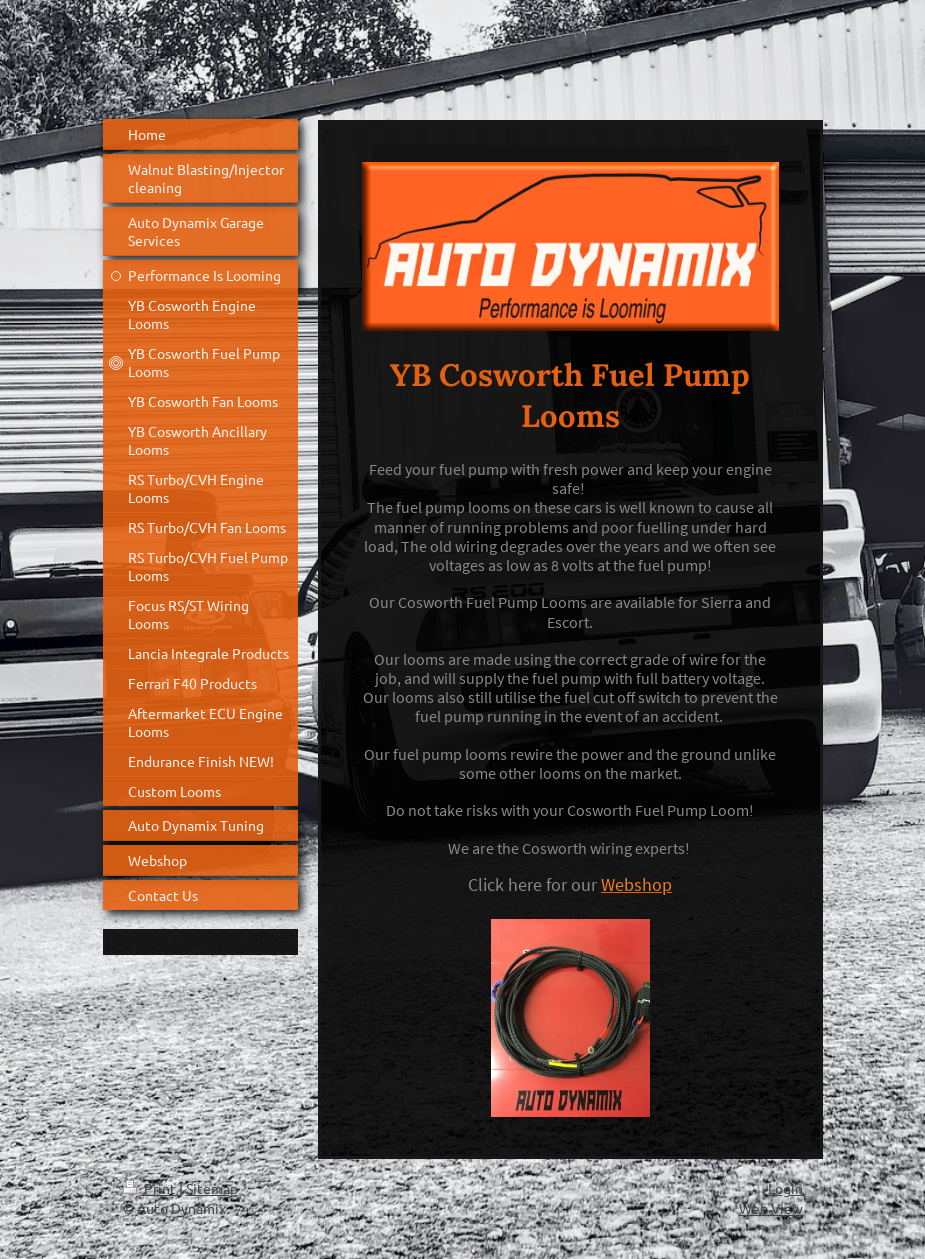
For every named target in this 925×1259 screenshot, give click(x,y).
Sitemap (212, 1188)
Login (785, 1188)
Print (151, 1188)
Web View (771, 1208)
